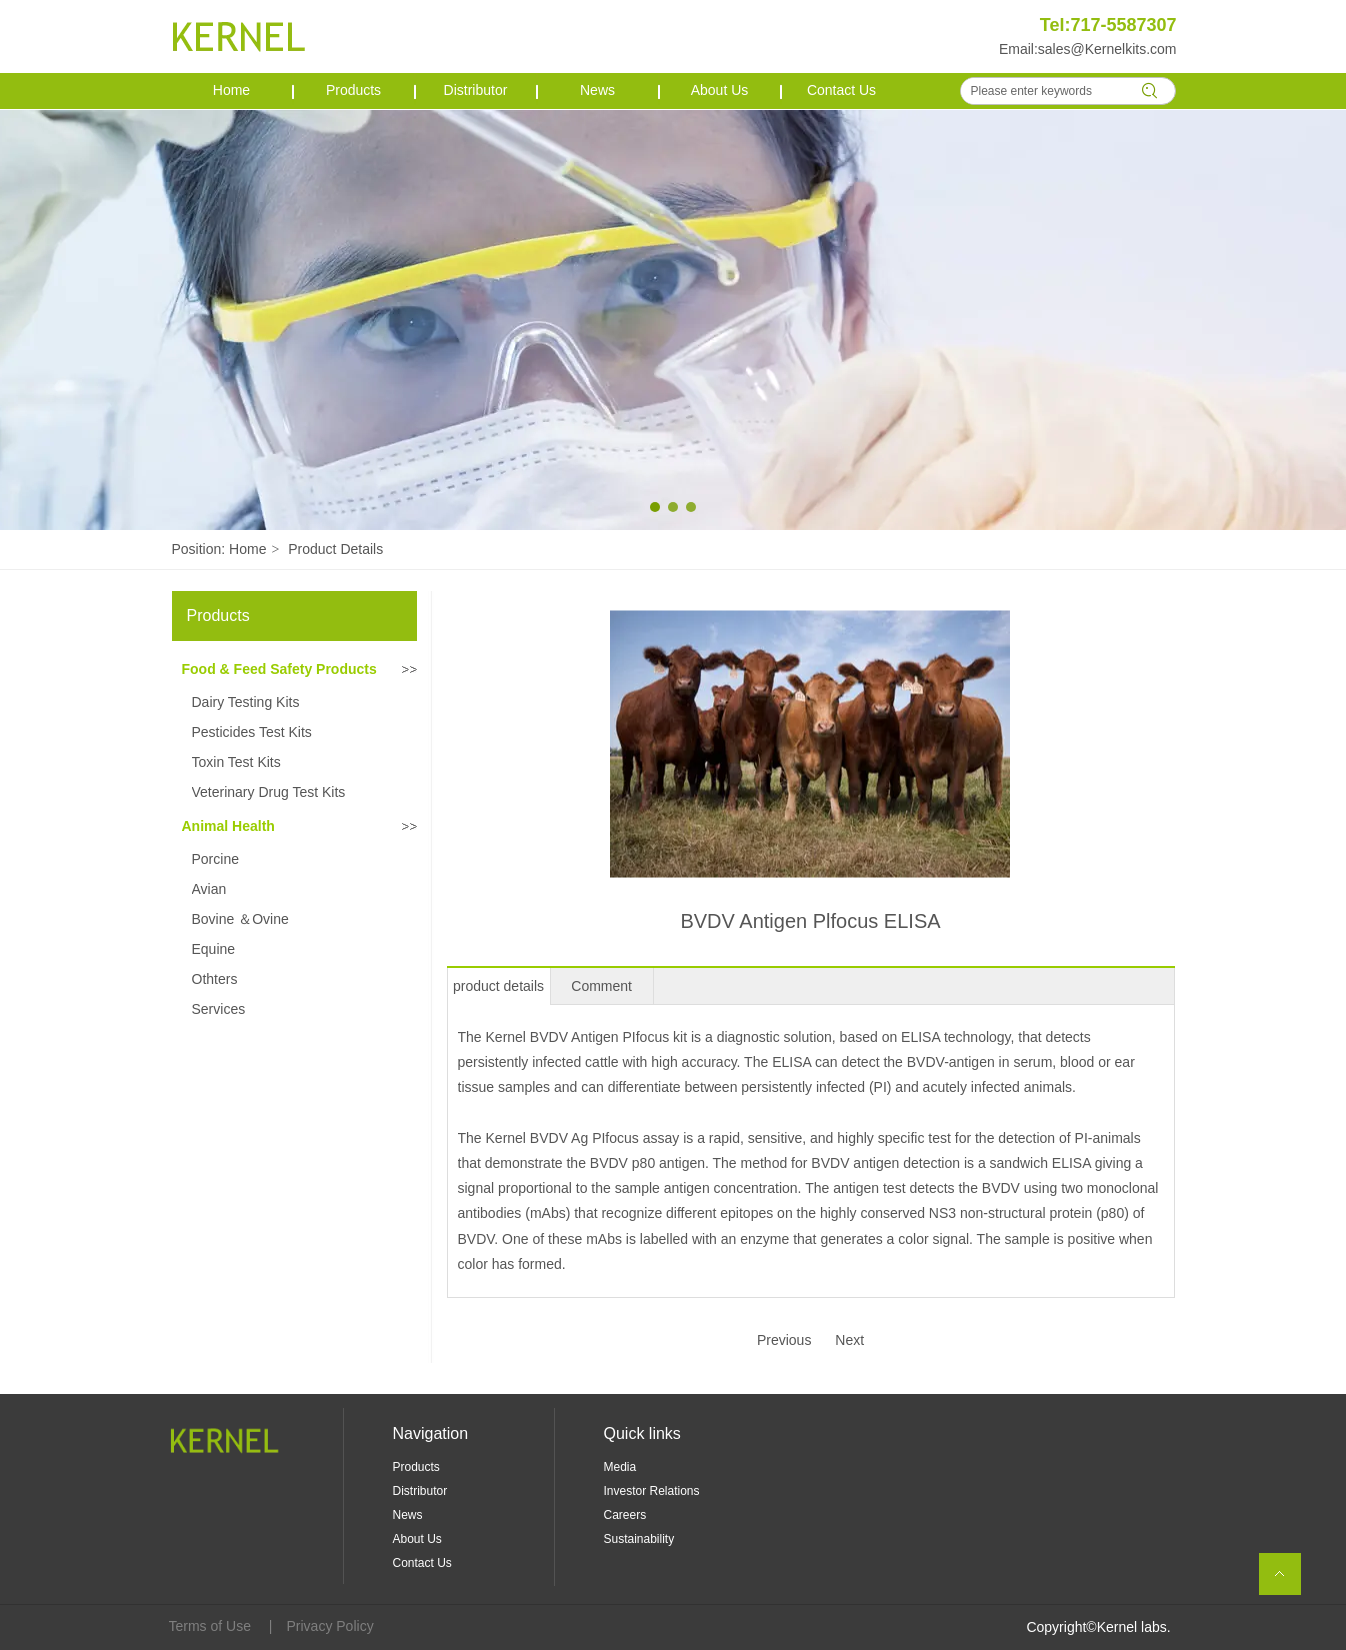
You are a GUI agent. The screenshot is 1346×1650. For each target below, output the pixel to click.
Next (849, 1340)
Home (247, 549)
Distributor (420, 1491)
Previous (784, 1340)
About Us (417, 1539)
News (408, 1515)
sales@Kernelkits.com (1107, 49)
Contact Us (422, 1563)
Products (416, 1467)
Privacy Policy (330, 1626)
